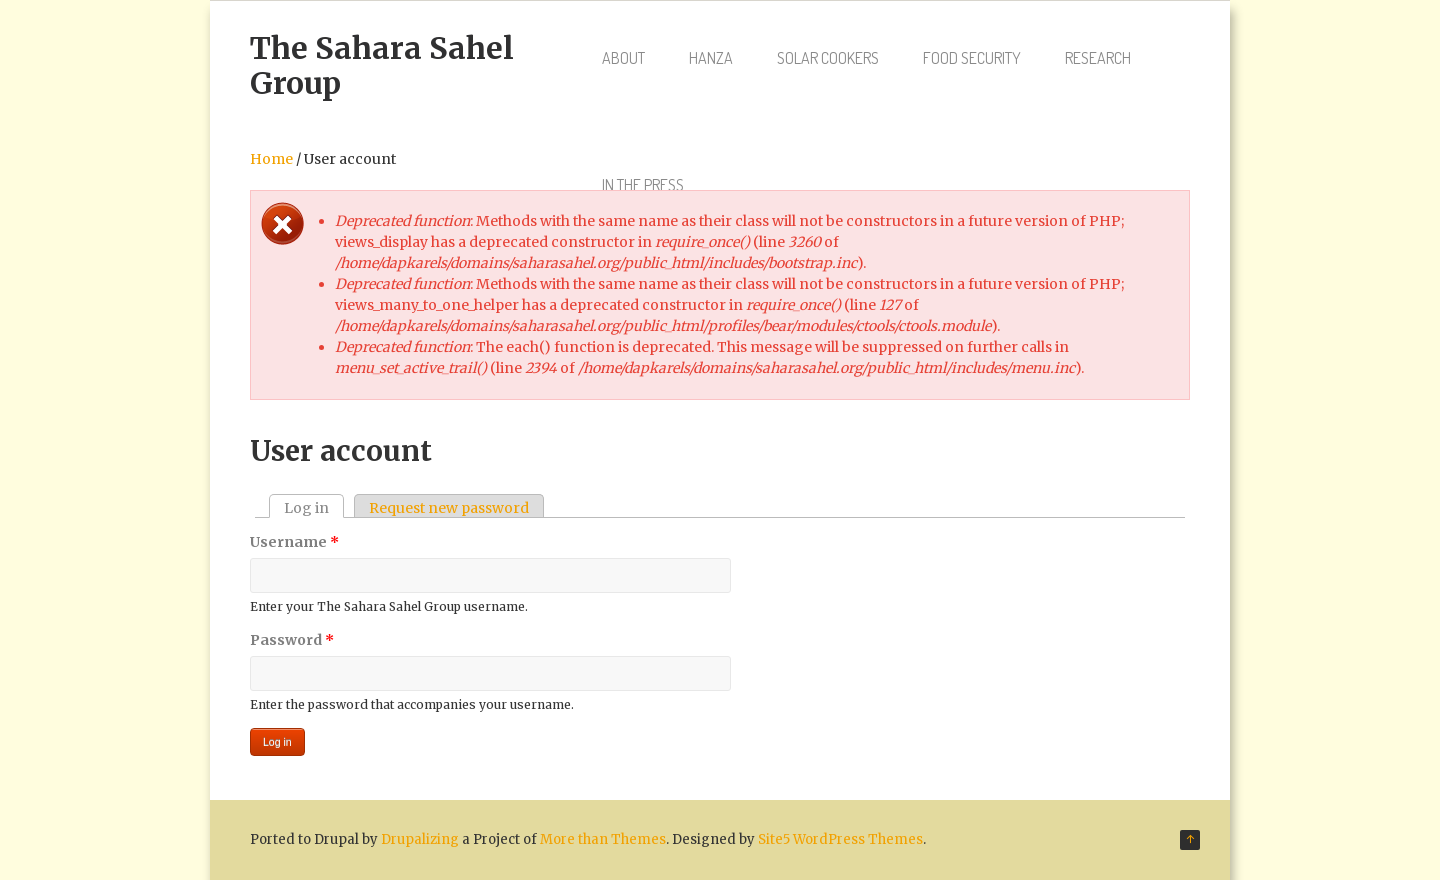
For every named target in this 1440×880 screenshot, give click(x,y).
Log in (314, 508)
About (623, 58)
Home (271, 159)
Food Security (972, 58)
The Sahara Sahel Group (382, 65)
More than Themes (603, 839)
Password (292, 640)
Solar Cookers (828, 58)
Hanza (711, 58)
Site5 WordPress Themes (840, 839)
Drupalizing (420, 839)
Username (294, 542)
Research (1098, 58)
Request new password (449, 508)
